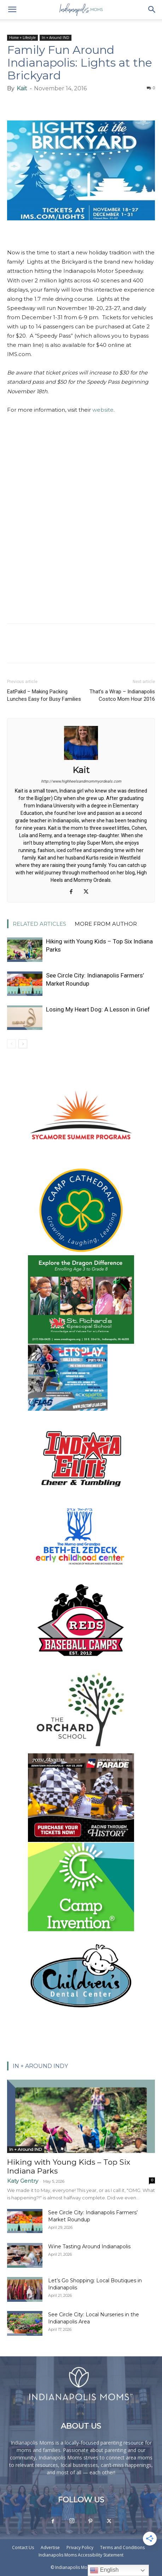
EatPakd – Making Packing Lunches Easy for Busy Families (44, 695)
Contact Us (23, 2547)
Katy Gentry (22, 2180)
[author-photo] (81, 760)
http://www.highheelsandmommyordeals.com (81, 781)
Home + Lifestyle (22, 37)
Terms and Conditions (122, 2547)
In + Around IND (55, 37)
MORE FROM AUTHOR (106, 923)
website (103, 409)
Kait (22, 88)
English (104, 2570)
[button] (12, 9)
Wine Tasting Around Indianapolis (89, 2246)
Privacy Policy (79, 2547)
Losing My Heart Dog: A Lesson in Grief (98, 1009)
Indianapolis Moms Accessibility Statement (81, 2555)
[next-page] (22, 1043)
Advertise (50, 2547)
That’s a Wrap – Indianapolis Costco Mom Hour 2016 (122, 695)
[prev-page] (11, 1043)
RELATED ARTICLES (39, 923)
